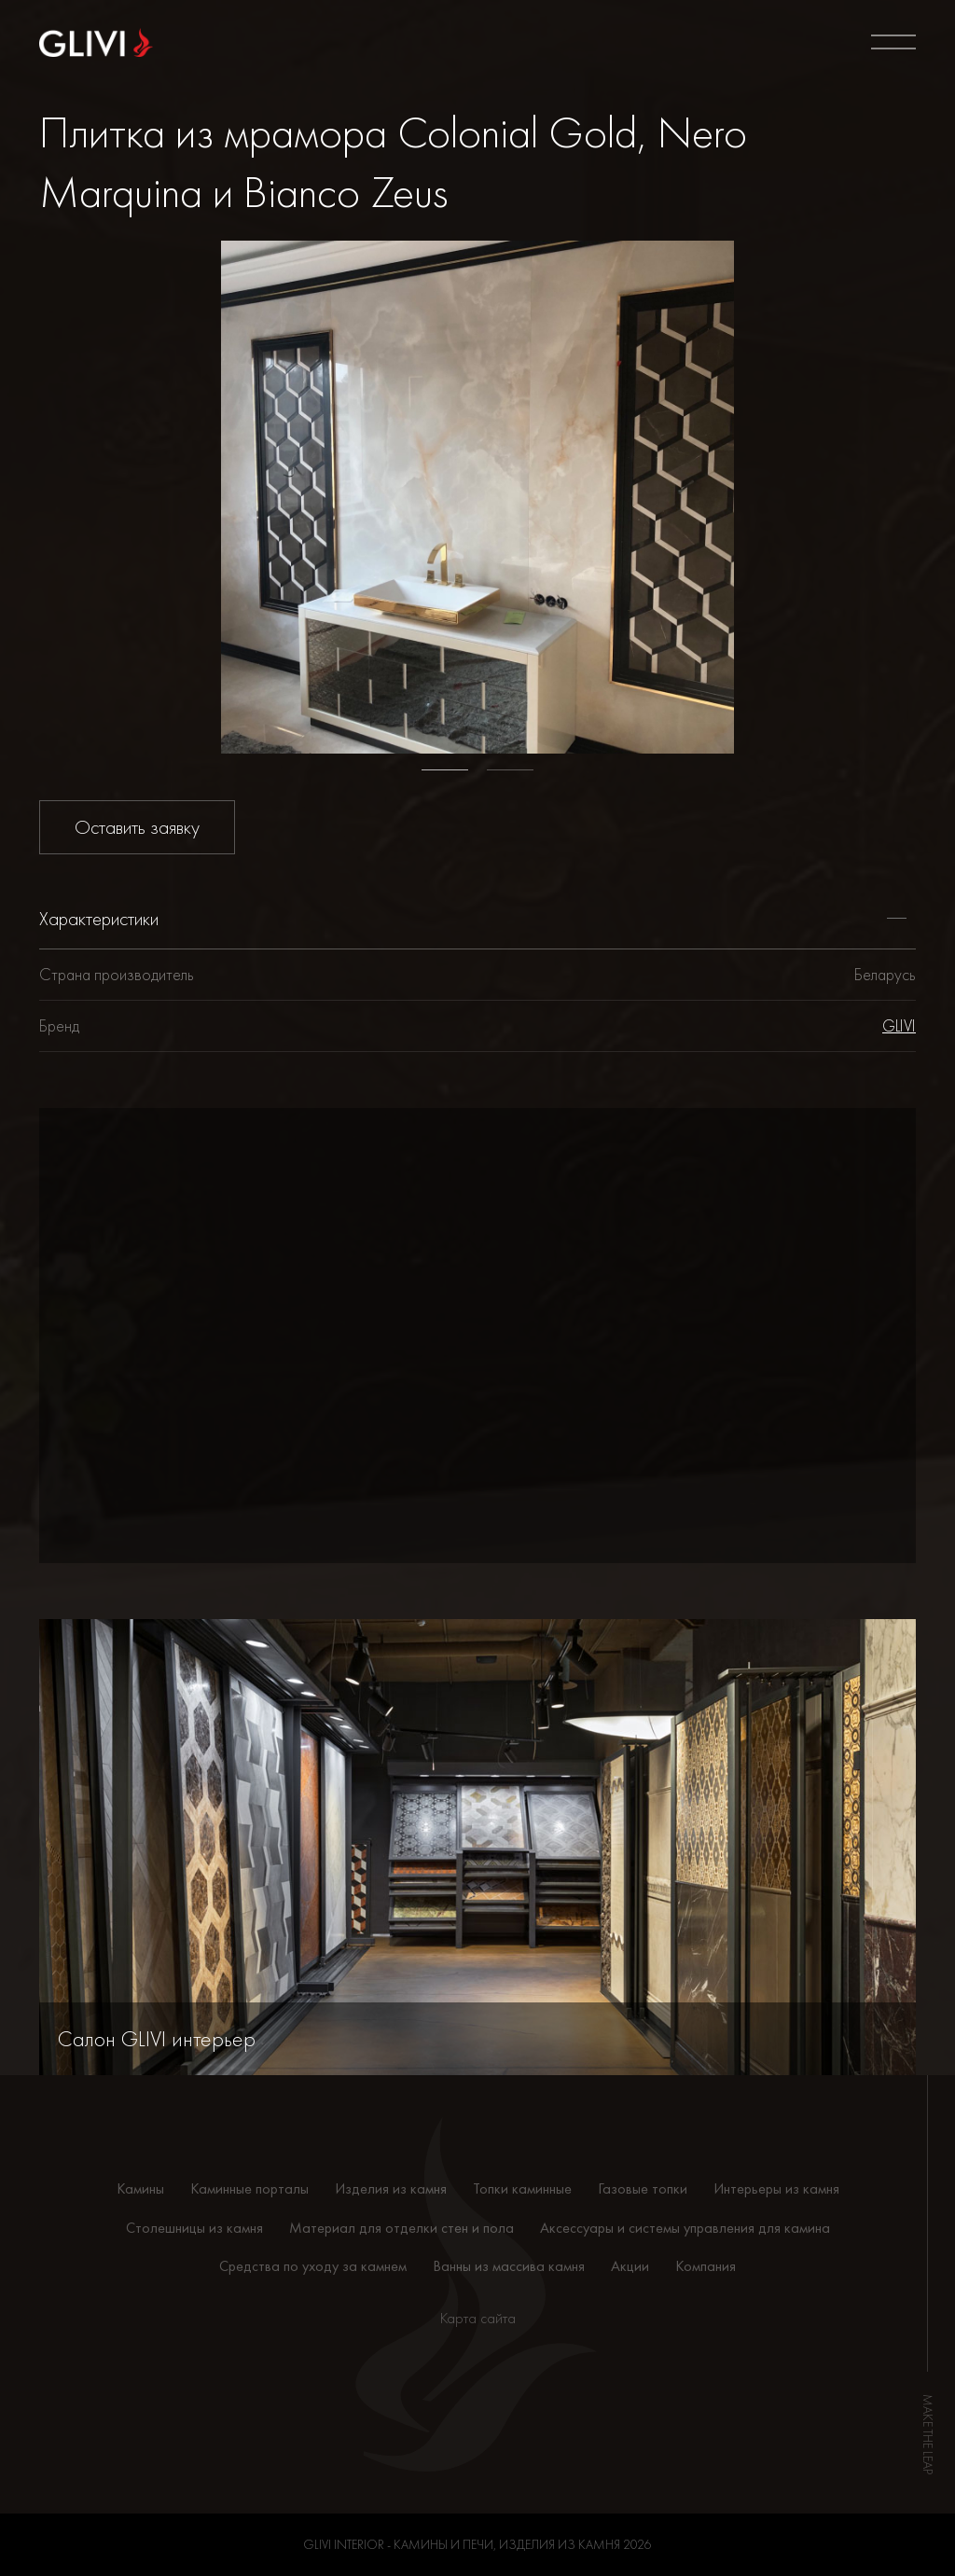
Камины (140, 2188)
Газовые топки (642, 2188)
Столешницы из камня (194, 2227)
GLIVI (899, 1025)
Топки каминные (522, 2188)
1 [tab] (445, 769)
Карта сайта (478, 2318)
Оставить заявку (137, 826)
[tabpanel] (477, 497)
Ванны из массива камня (509, 2266)
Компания (705, 2266)
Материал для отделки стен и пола (401, 2227)
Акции (630, 2266)
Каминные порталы (249, 2188)
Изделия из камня (391, 2188)
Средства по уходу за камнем (313, 2266)
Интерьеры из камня (776, 2188)
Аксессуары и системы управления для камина (685, 2227)
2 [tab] (510, 769)
